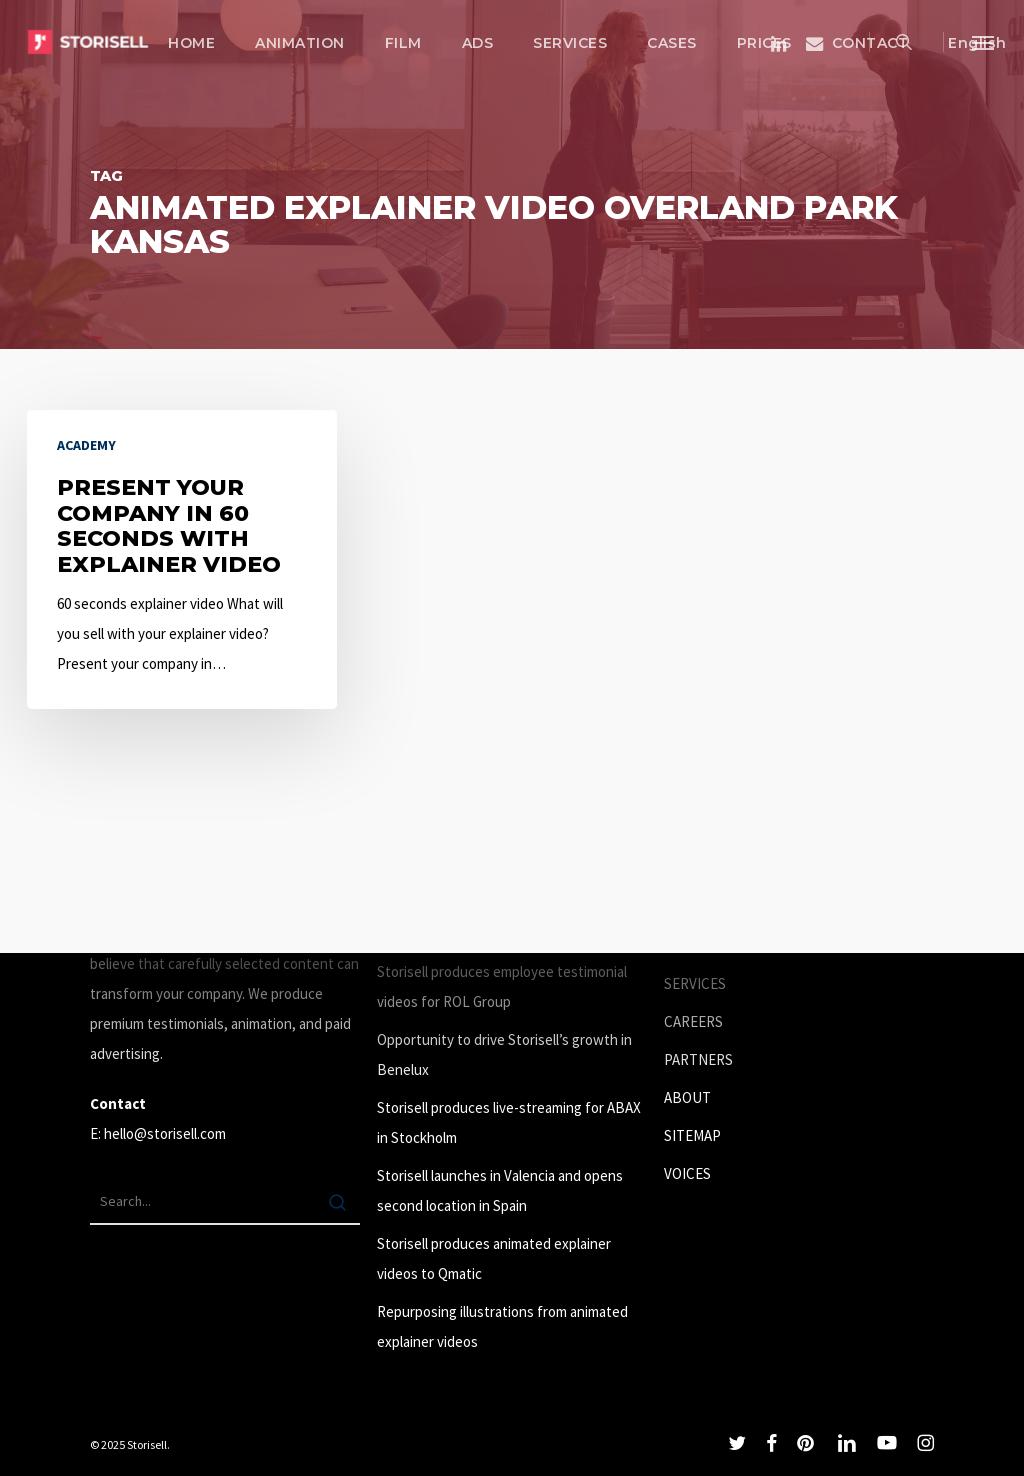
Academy (86, 445)
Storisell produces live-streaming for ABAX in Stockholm (509, 1122)
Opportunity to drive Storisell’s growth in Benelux (504, 1054)
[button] (984, 42)
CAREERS (693, 1021)
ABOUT (687, 1097)
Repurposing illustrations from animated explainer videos (502, 1326)
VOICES (687, 1173)
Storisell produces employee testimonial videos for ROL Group (502, 986)
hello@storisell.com (165, 1133)
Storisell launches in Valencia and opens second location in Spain (500, 1190)
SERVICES (695, 983)
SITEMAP (692, 1135)
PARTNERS (698, 1059)
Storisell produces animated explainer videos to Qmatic (494, 1258)
